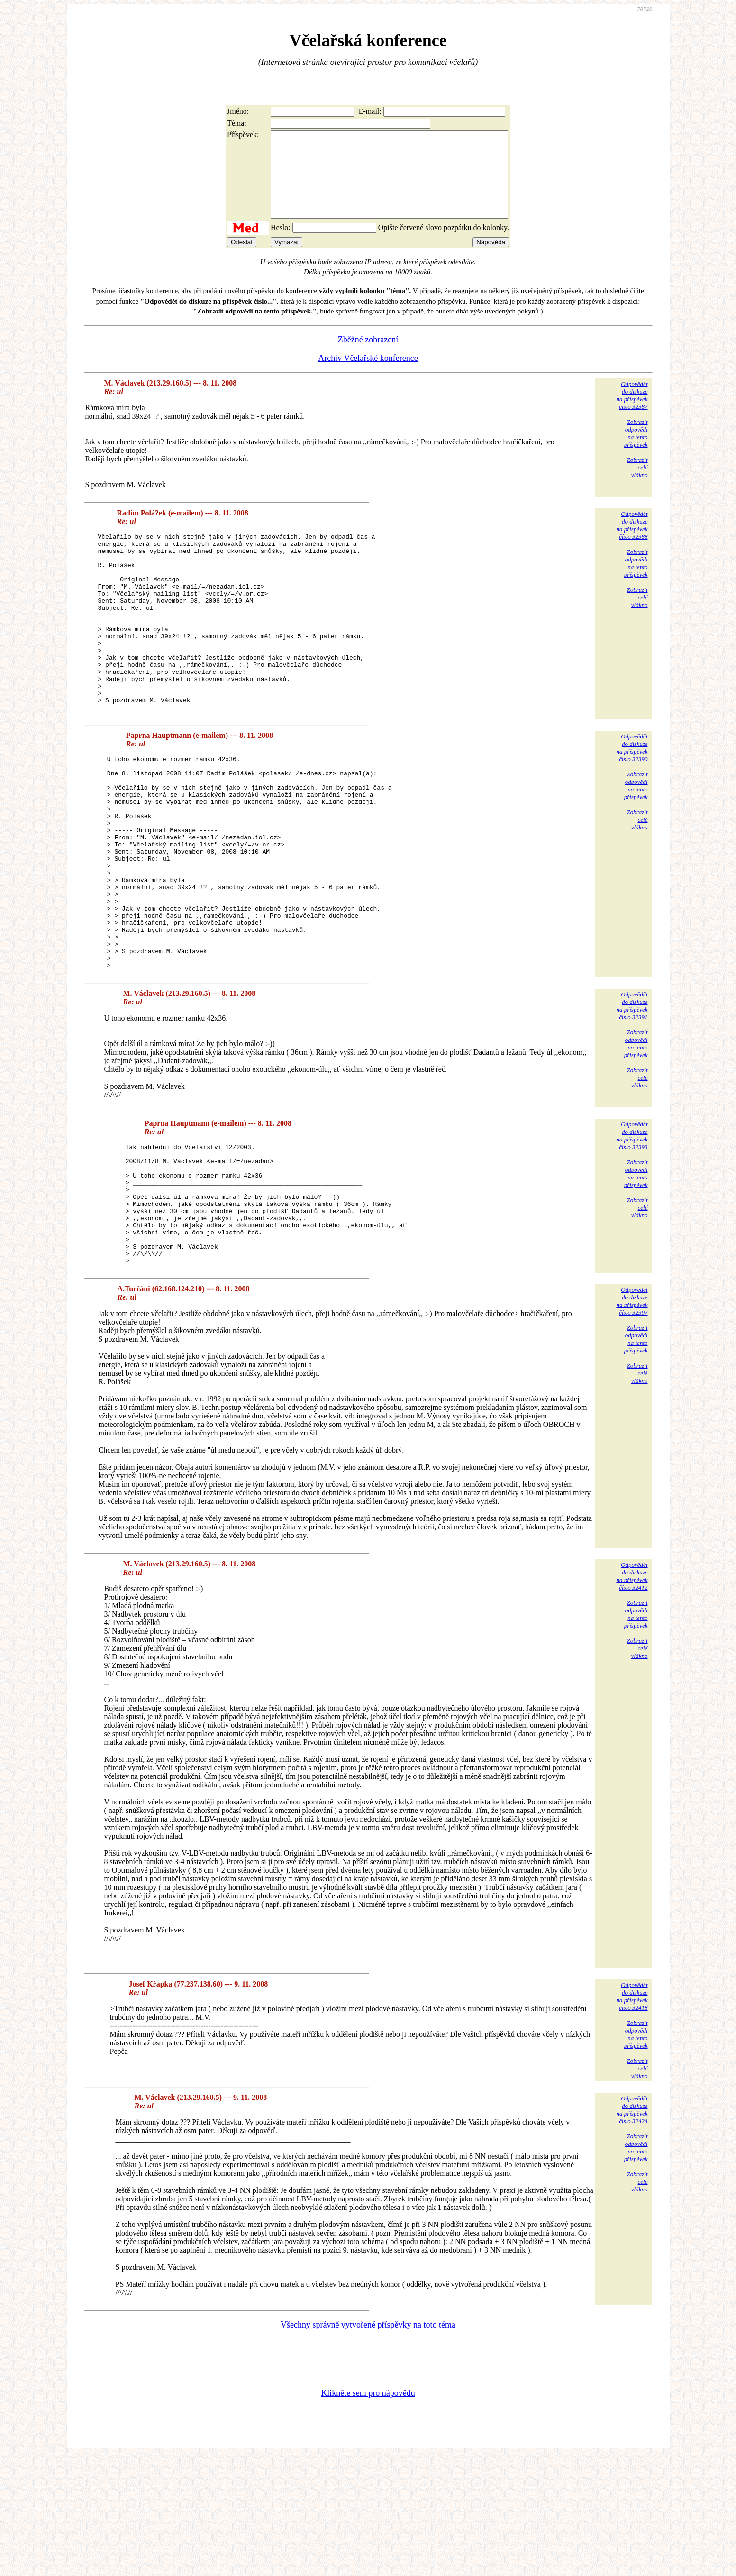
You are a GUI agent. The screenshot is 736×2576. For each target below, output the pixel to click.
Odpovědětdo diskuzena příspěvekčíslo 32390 (631, 800)
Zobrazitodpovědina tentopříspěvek (636, 450)
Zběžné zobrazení (368, 356)
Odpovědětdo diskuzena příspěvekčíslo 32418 (631, 2116)
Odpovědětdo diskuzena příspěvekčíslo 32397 (631, 1420)
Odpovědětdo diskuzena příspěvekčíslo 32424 (631, 2229)
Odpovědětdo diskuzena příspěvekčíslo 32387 (631, 412)
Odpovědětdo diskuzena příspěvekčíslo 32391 (631, 1101)
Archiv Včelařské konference (368, 375)
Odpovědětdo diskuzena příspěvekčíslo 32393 (631, 1231)
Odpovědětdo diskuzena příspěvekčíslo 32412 (631, 1696)
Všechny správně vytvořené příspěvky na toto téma (368, 2444)
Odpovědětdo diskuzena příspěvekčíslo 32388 (631, 542)
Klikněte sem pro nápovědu (368, 2512)
